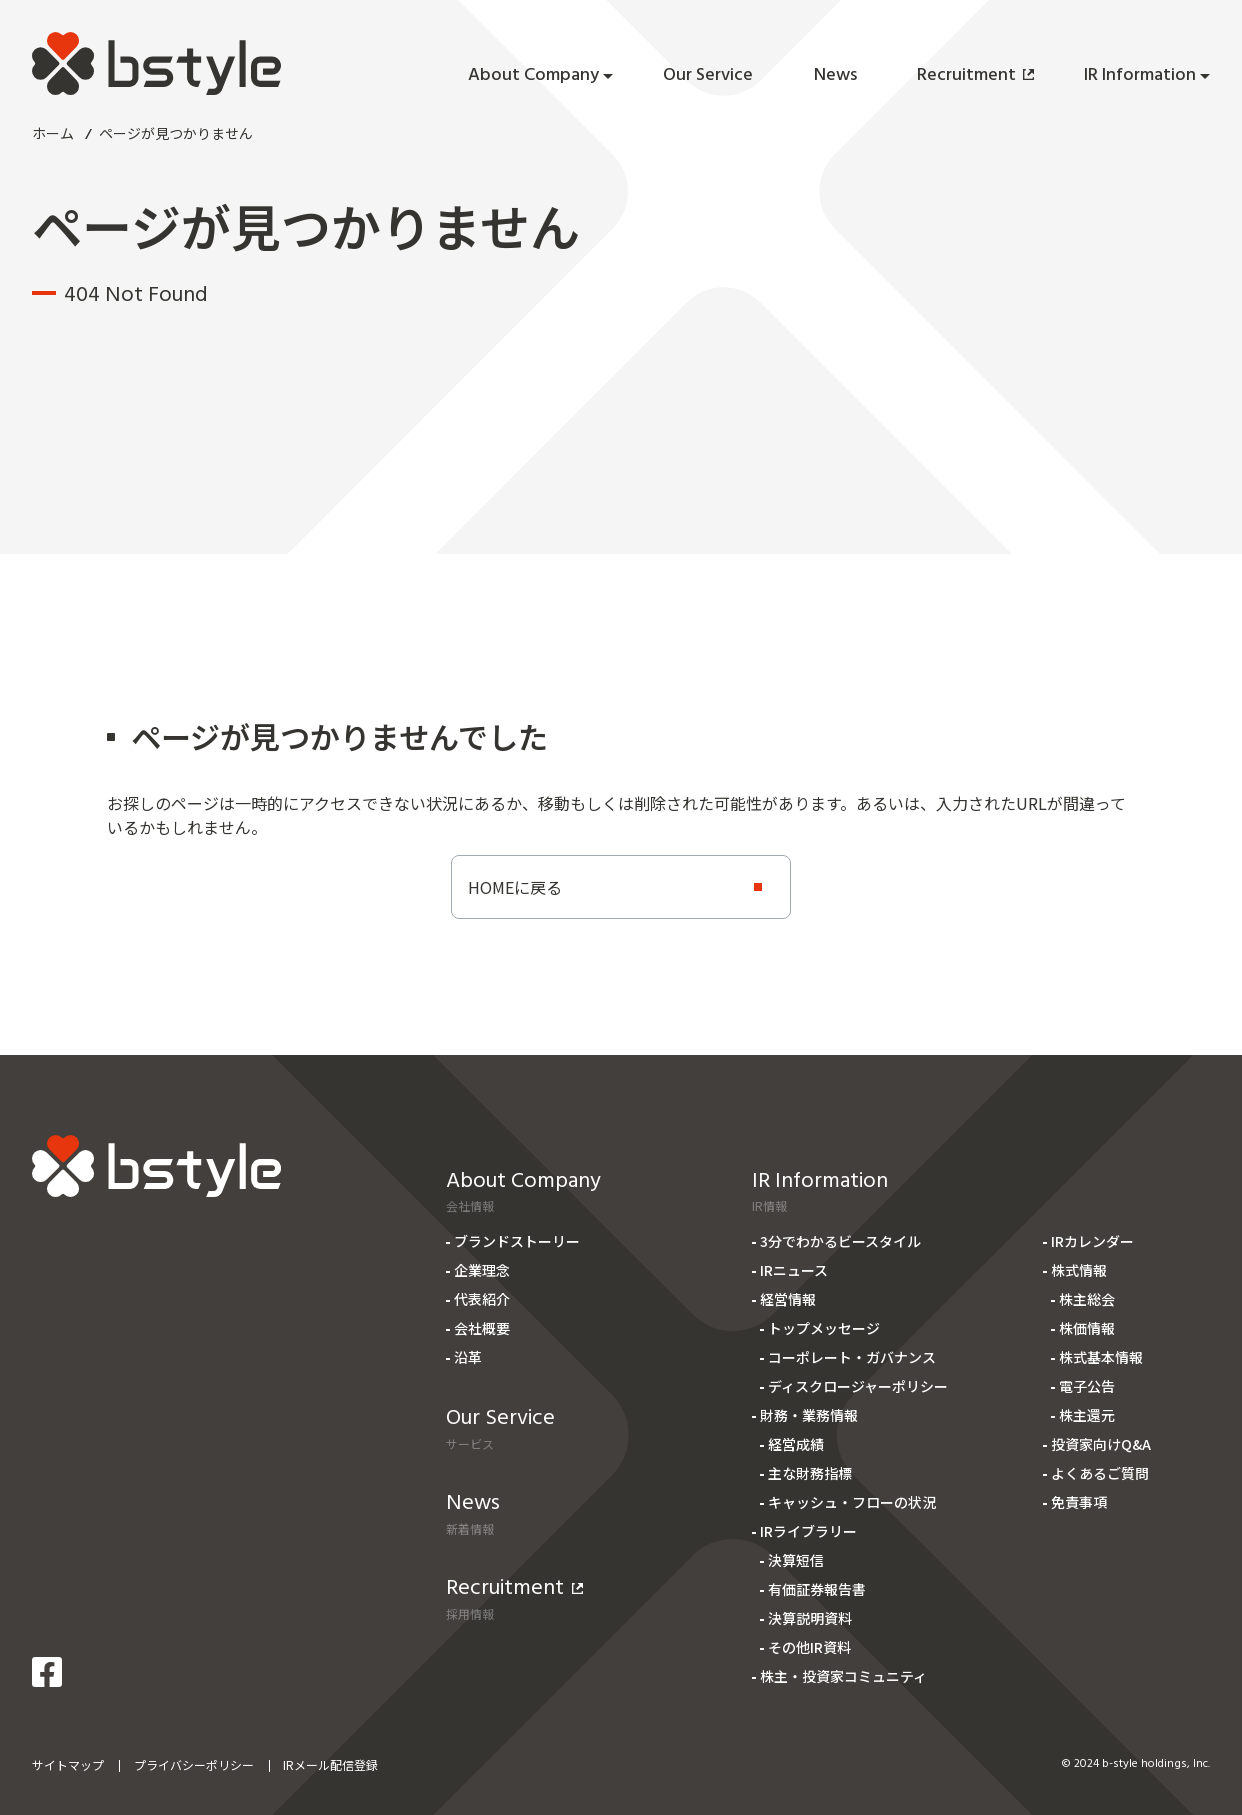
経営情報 (788, 1299)
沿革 (468, 1357)
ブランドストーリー (517, 1241)
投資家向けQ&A (1101, 1444)
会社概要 (482, 1328)
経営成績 (796, 1444)
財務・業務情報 (809, 1415)
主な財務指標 (810, 1473)
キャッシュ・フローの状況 (852, 1502)
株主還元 (1087, 1415)
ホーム (53, 133)
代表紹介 (482, 1299)
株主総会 (1087, 1299)
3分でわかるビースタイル (840, 1241)
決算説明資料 (810, 1618)
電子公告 (1087, 1386)
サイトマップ (68, 1764)
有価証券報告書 (817, 1589)
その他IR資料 (809, 1647)
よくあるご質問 (1100, 1473)
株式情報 (1079, 1270)
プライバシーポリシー (194, 1764)
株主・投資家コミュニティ (843, 1676)
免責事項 (1079, 1502)
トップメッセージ (824, 1328)
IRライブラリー (808, 1531)
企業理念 (482, 1270)
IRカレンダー (1092, 1241)
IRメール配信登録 (330, 1764)
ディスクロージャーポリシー (858, 1386)
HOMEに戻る (515, 887)
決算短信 (796, 1560)
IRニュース (794, 1270)
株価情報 (1087, 1328)
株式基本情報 (1101, 1357)
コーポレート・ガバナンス (852, 1357)
